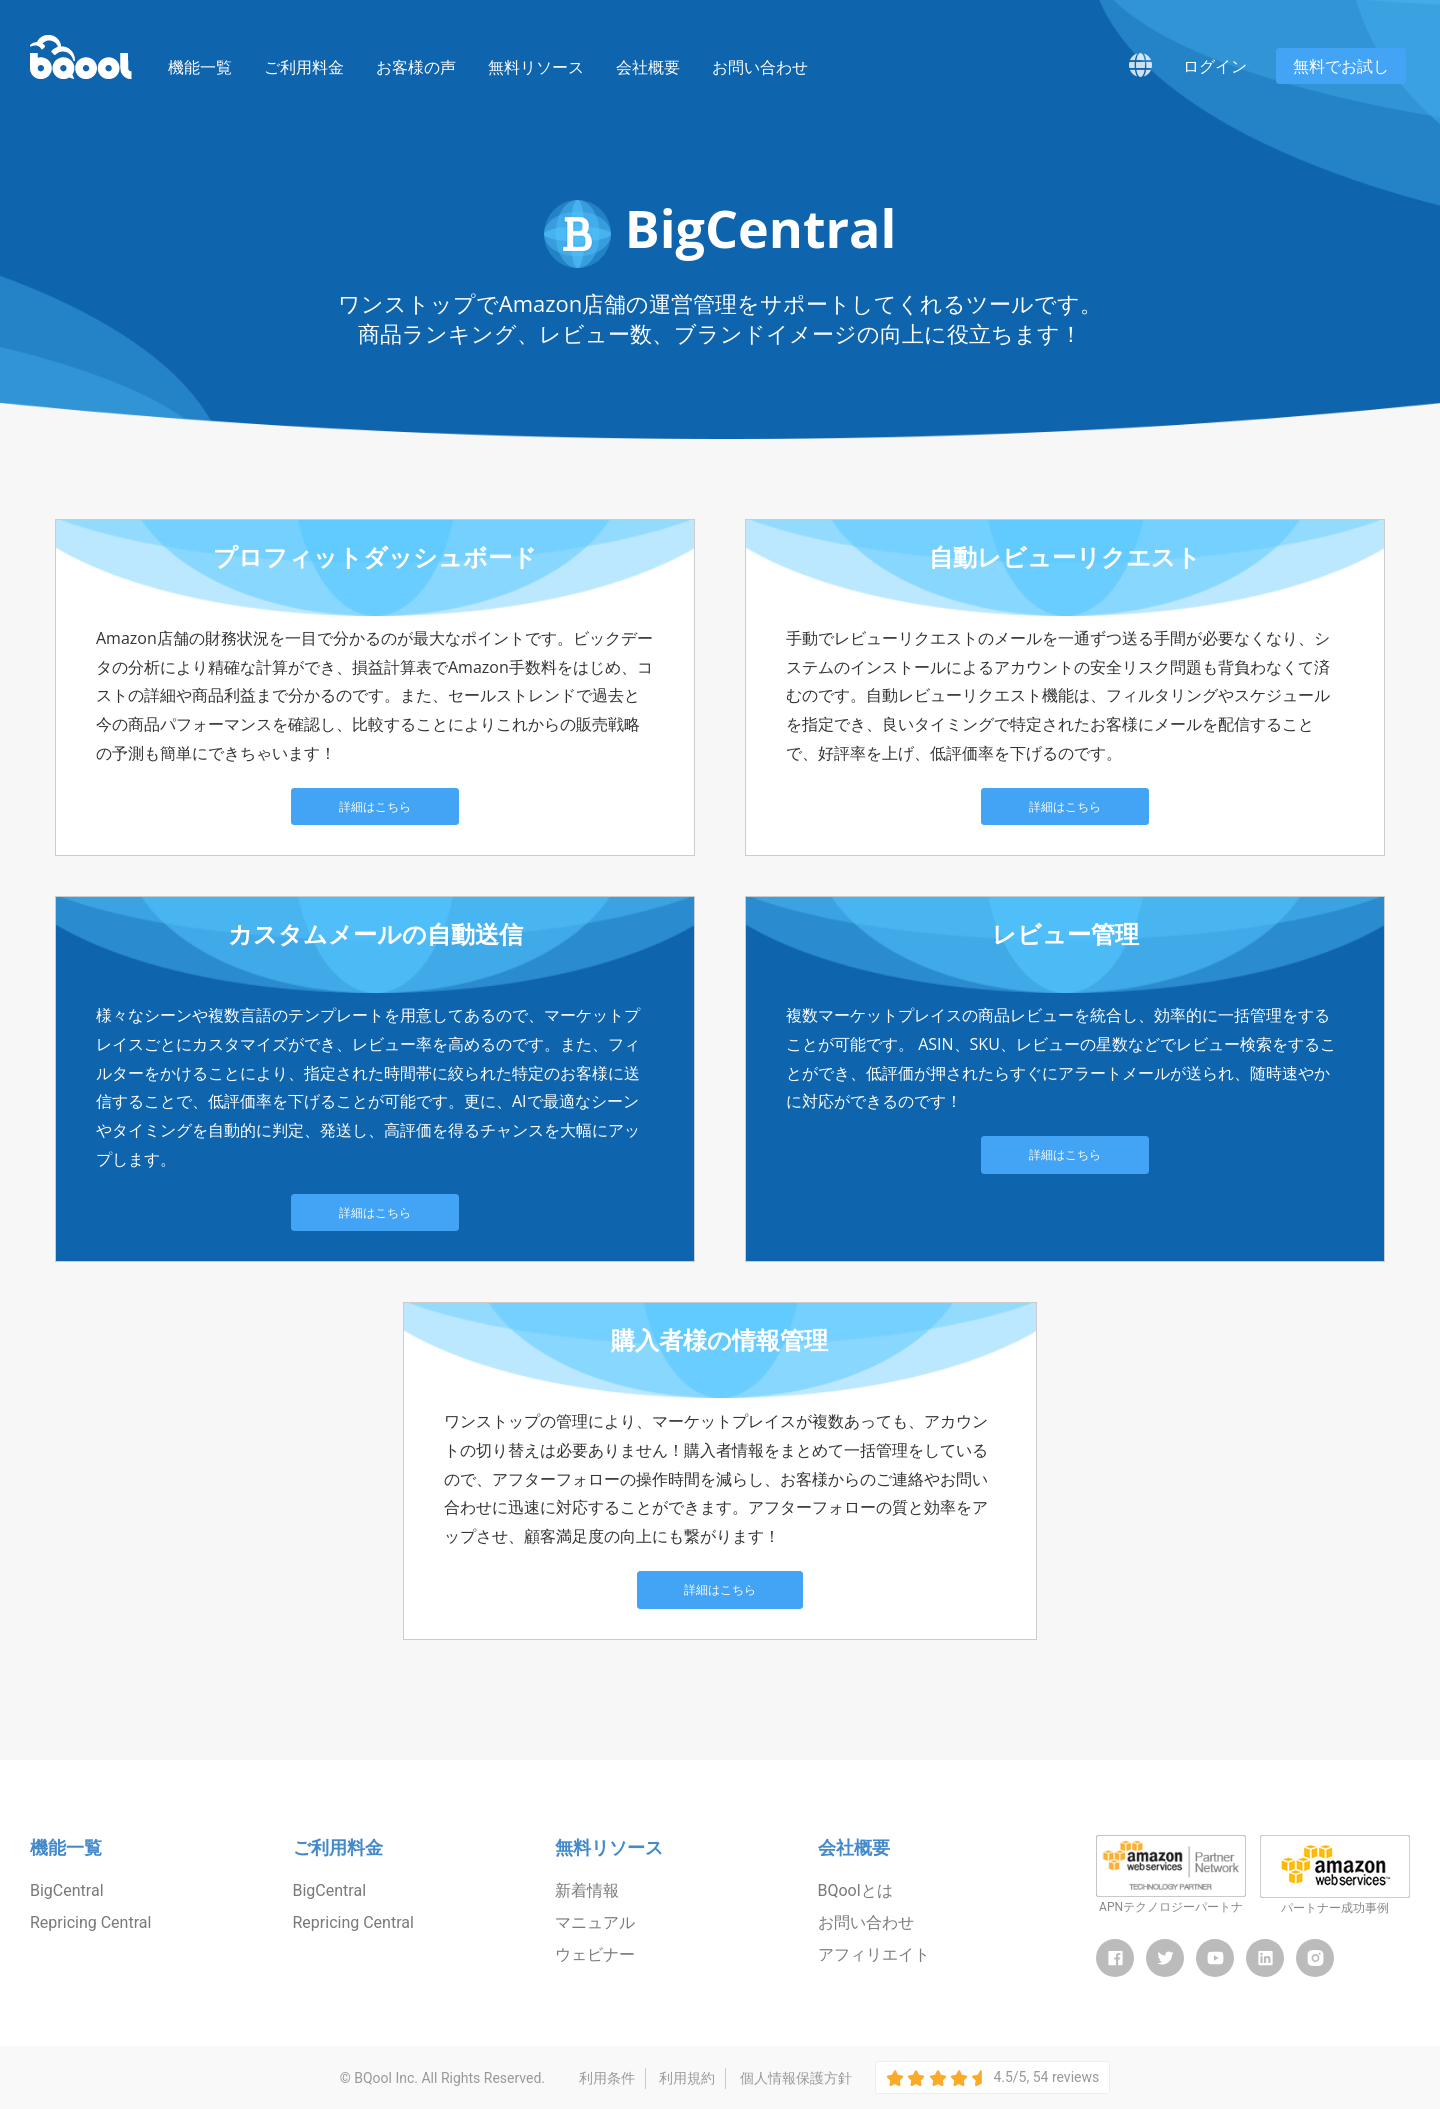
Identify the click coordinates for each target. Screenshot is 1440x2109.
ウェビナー (595, 1954)
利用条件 (607, 2078)
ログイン (1215, 66)
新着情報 (587, 1890)
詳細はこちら (375, 806)
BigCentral (67, 1890)
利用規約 (687, 2078)
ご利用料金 (304, 67)
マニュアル (595, 1922)
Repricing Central (90, 1922)
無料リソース (536, 67)
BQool (81, 57)
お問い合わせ (760, 67)
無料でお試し (1341, 66)
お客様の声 (416, 67)
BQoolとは (855, 1890)
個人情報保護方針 (796, 2078)
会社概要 (648, 67)
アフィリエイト (874, 1954)
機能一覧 (200, 67)
